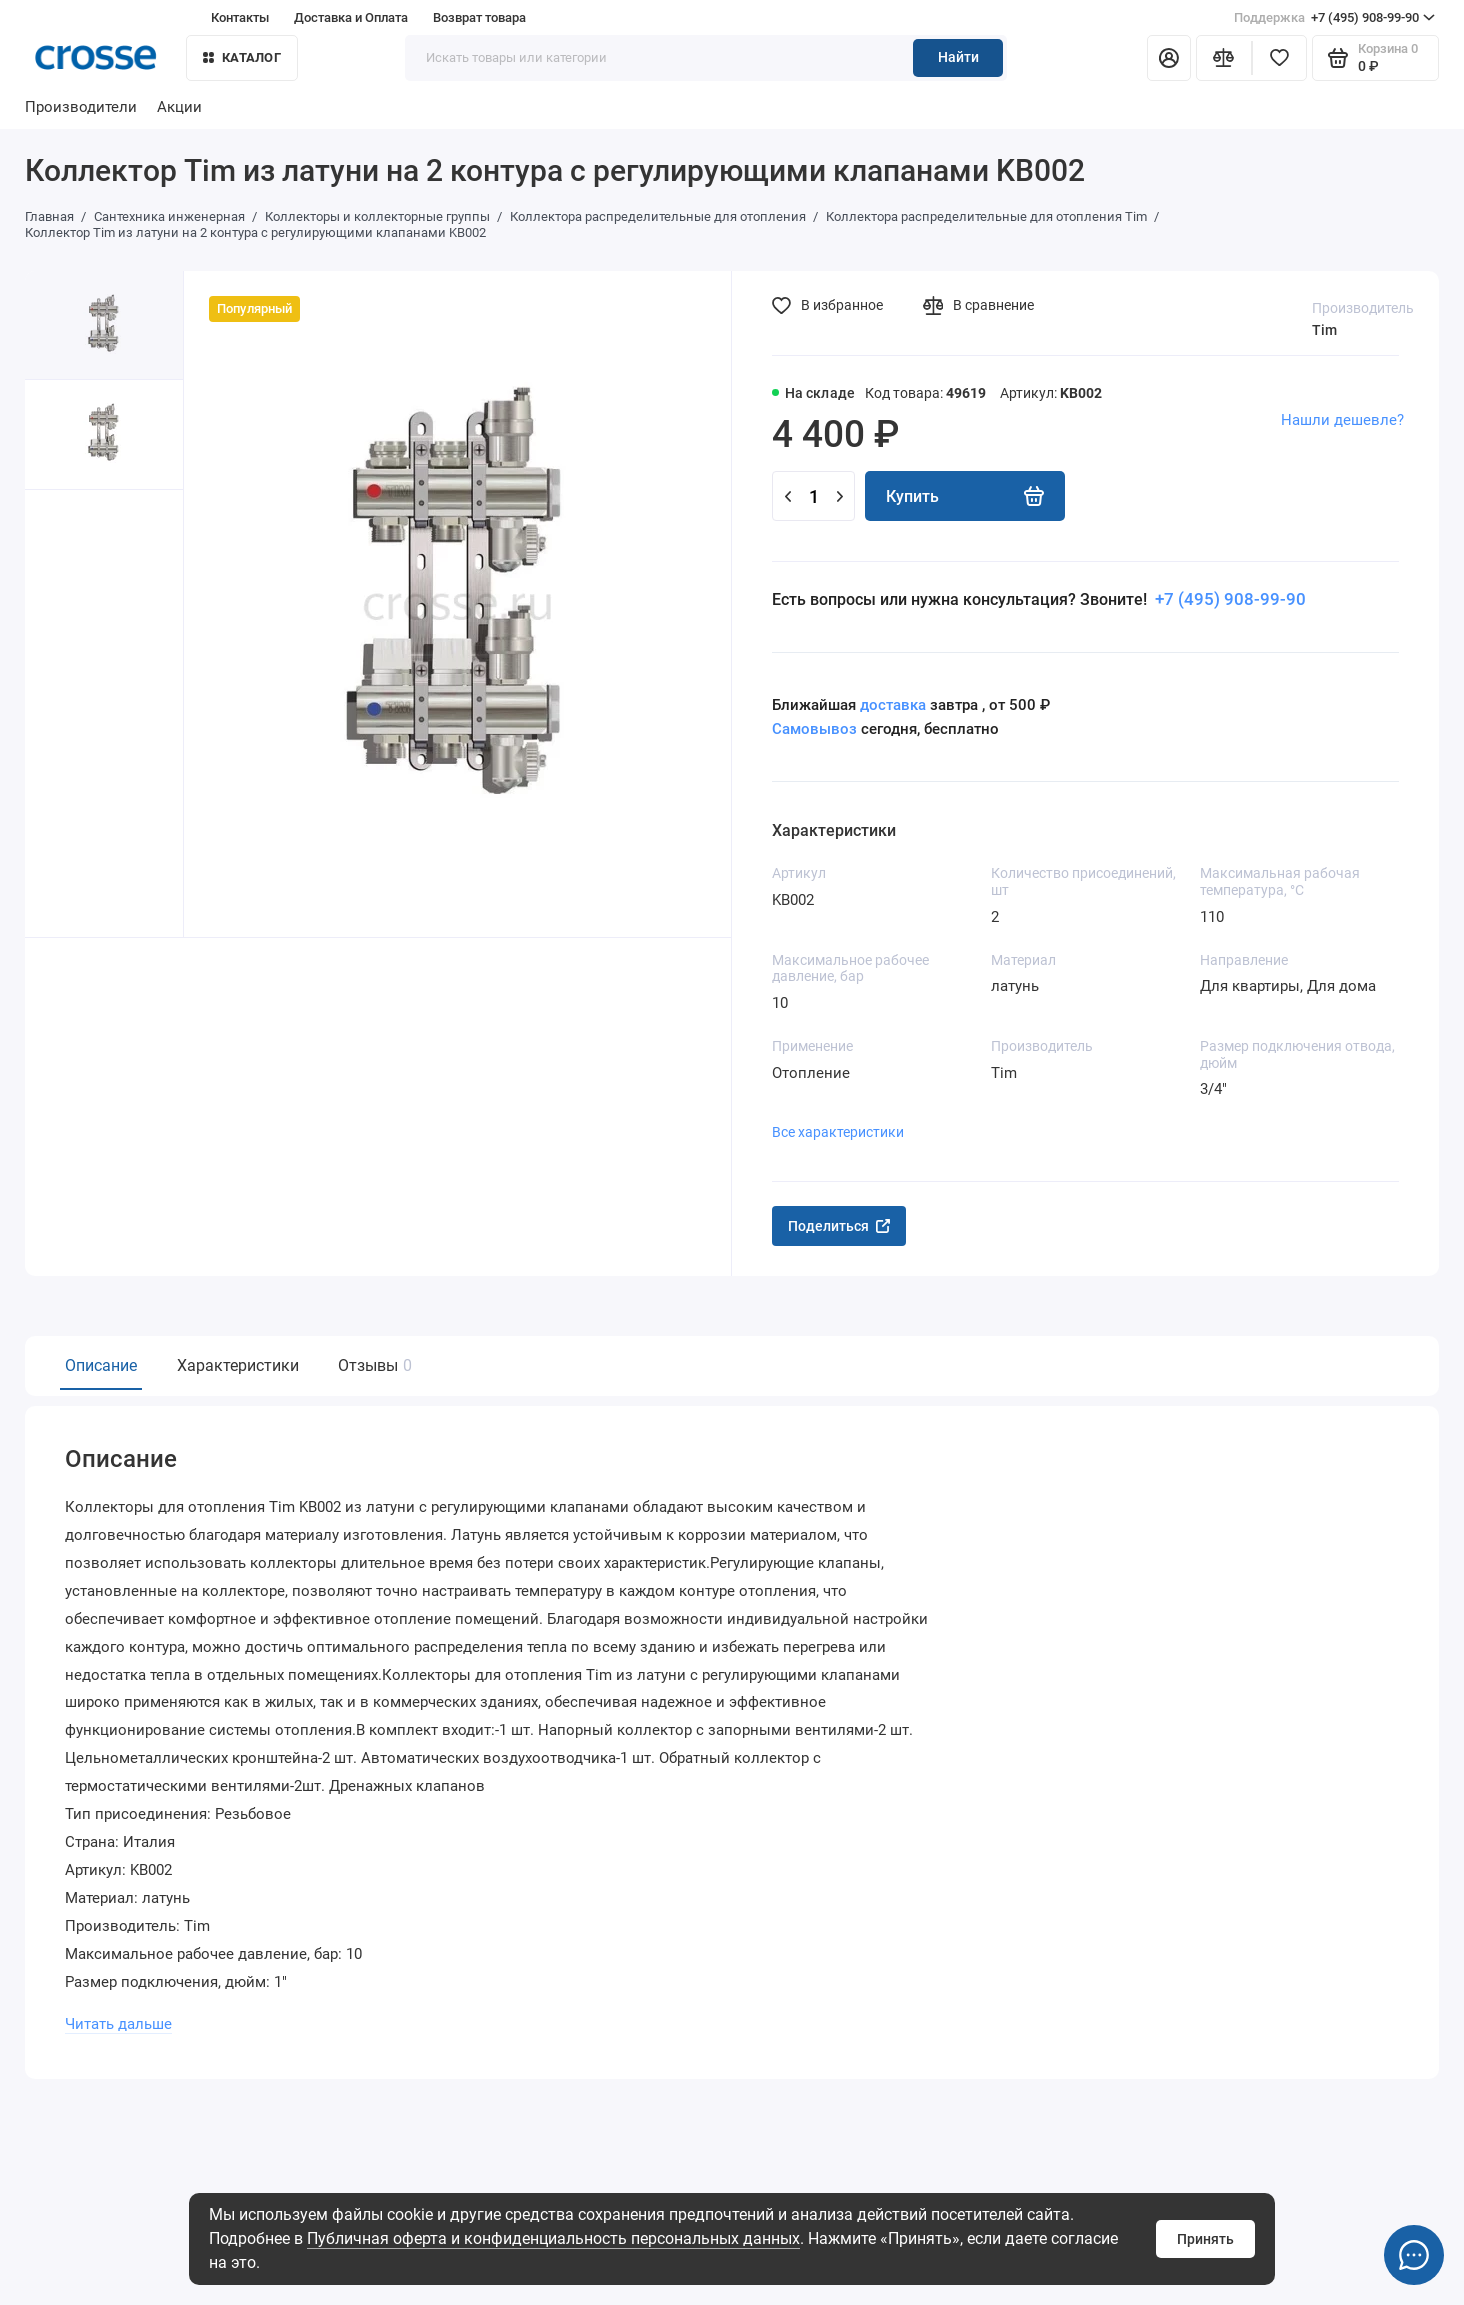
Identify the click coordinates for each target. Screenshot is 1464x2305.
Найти (958, 57)
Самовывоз (814, 729)
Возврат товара (479, 17)
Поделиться (839, 1226)
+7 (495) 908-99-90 (1334, 18)
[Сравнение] (1224, 58)
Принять (1205, 2239)
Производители (81, 107)
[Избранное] (1280, 58)
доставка (893, 705)
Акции (179, 107)
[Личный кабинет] (1169, 58)
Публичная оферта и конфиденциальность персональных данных (553, 2238)
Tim (1324, 330)
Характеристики (238, 1365)
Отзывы (372, 1365)
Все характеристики (838, 1132)
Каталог (242, 57)
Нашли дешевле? (1342, 420)
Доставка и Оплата (351, 17)
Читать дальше (117, 2016)
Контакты (240, 17)
